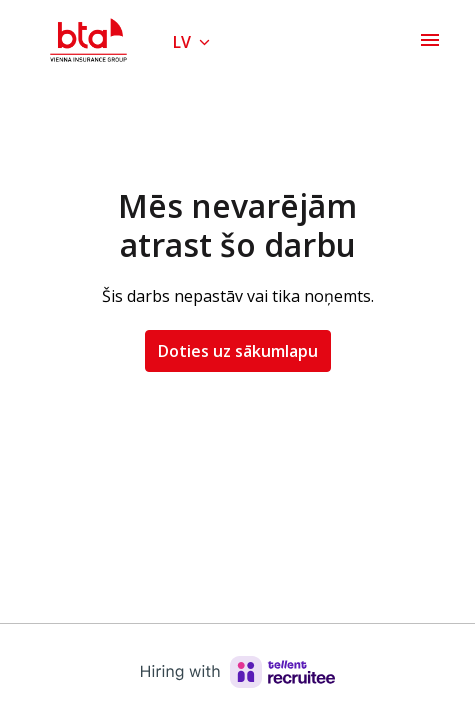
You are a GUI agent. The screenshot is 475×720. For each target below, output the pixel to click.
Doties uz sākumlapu (238, 351)
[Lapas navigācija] (430, 40)
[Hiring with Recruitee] (238, 672)
